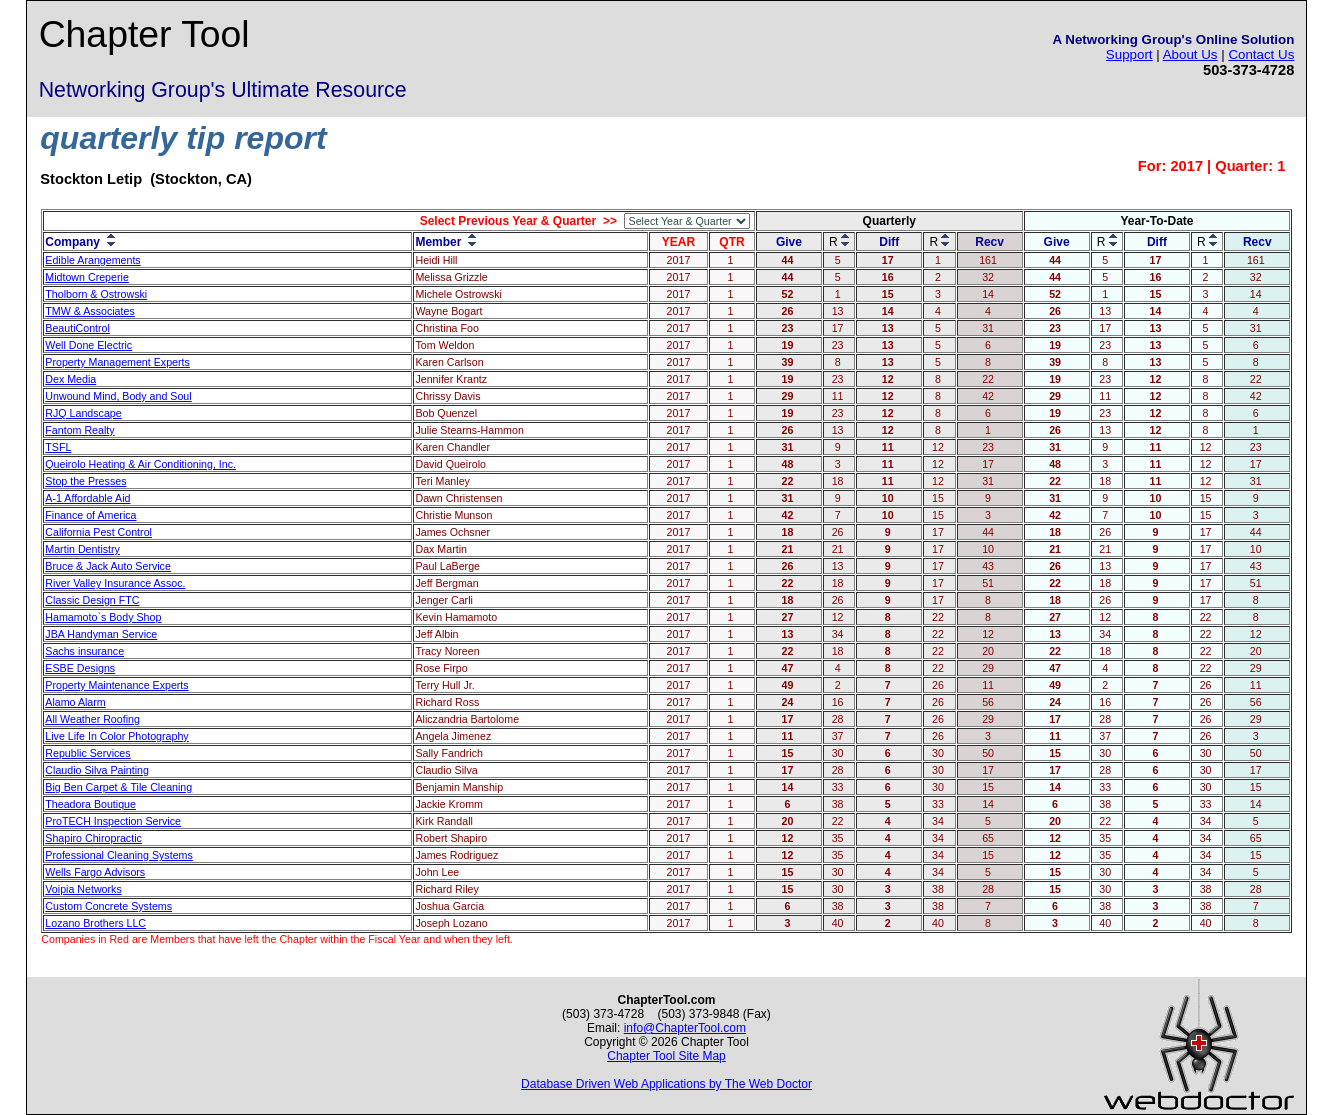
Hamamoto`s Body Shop (103, 617)
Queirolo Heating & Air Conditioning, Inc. (140, 464)
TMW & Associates (89, 311)
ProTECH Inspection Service (113, 821)
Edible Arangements (92, 260)
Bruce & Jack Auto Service (108, 566)
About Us (1190, 54)
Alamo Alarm (75, 702)
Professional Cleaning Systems (118, 855)
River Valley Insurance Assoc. (115, 583)
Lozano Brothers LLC (95, 923)
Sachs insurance (84, 651)
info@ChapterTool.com (685, 1028)
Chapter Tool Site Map (666, 1056)
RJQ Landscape (83, 413)
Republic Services (87, 753)
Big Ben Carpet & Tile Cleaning (118, 787)
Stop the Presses (85, 481)
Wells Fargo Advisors (95, 872)
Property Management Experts (117, 362)
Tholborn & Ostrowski (96, 294)
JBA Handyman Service (101, 634)
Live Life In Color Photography (116, 736)
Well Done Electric (88, 345)
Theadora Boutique (90, 804)
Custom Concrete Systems (108, 906)
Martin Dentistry (82, 549)
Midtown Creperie (87, 277)
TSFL (58, 447)
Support (1129, 54)
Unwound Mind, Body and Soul (118, 396)
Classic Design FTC (92, 600)
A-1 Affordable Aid (87, 498)
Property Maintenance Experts (116, 685)
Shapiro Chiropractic (93, 838)
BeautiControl (77, 328)
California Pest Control (98, 532)
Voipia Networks (83, 889)
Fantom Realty (79, 430)
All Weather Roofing (92, 719)
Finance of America (90, 515)
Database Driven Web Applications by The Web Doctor (666, 1084)
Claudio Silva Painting (97, 770)
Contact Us (1261, 54)
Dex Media (70, 379)
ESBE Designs (80, 668)
